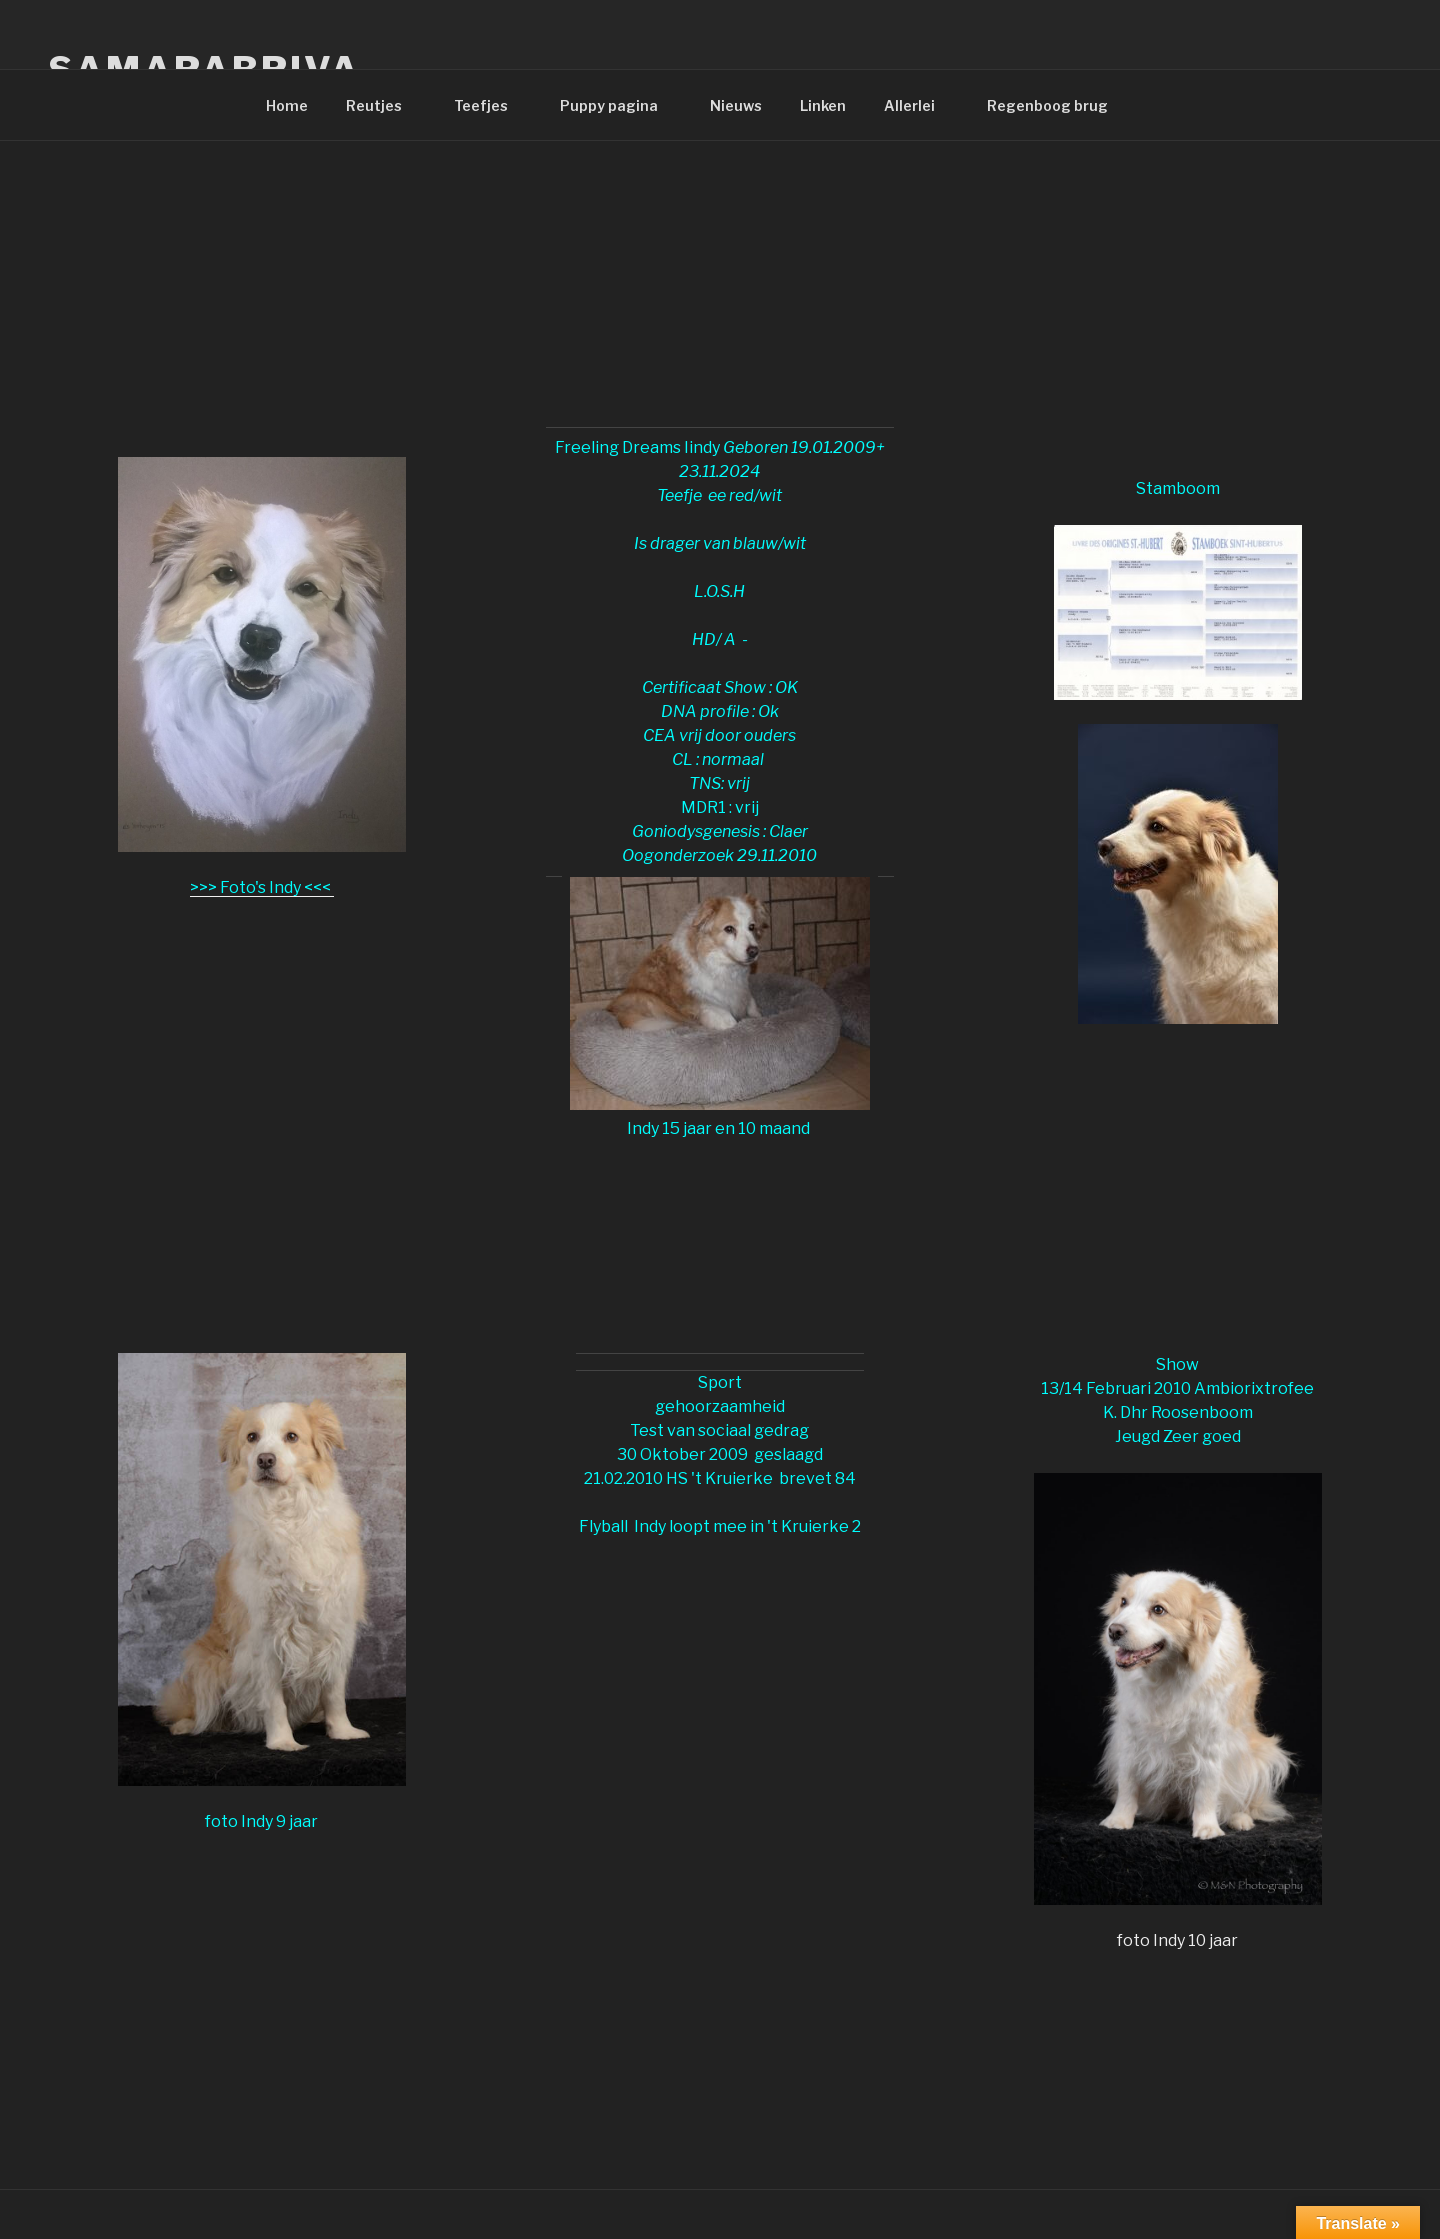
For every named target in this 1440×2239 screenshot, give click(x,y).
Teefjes (490, 105)
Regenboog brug (1047, 105)
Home (287, 105)
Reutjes (383, 105)
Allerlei (919, 105)
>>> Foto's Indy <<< (262, 887)
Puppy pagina (618, 105)
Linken (823, 105)
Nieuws (736, 105)
